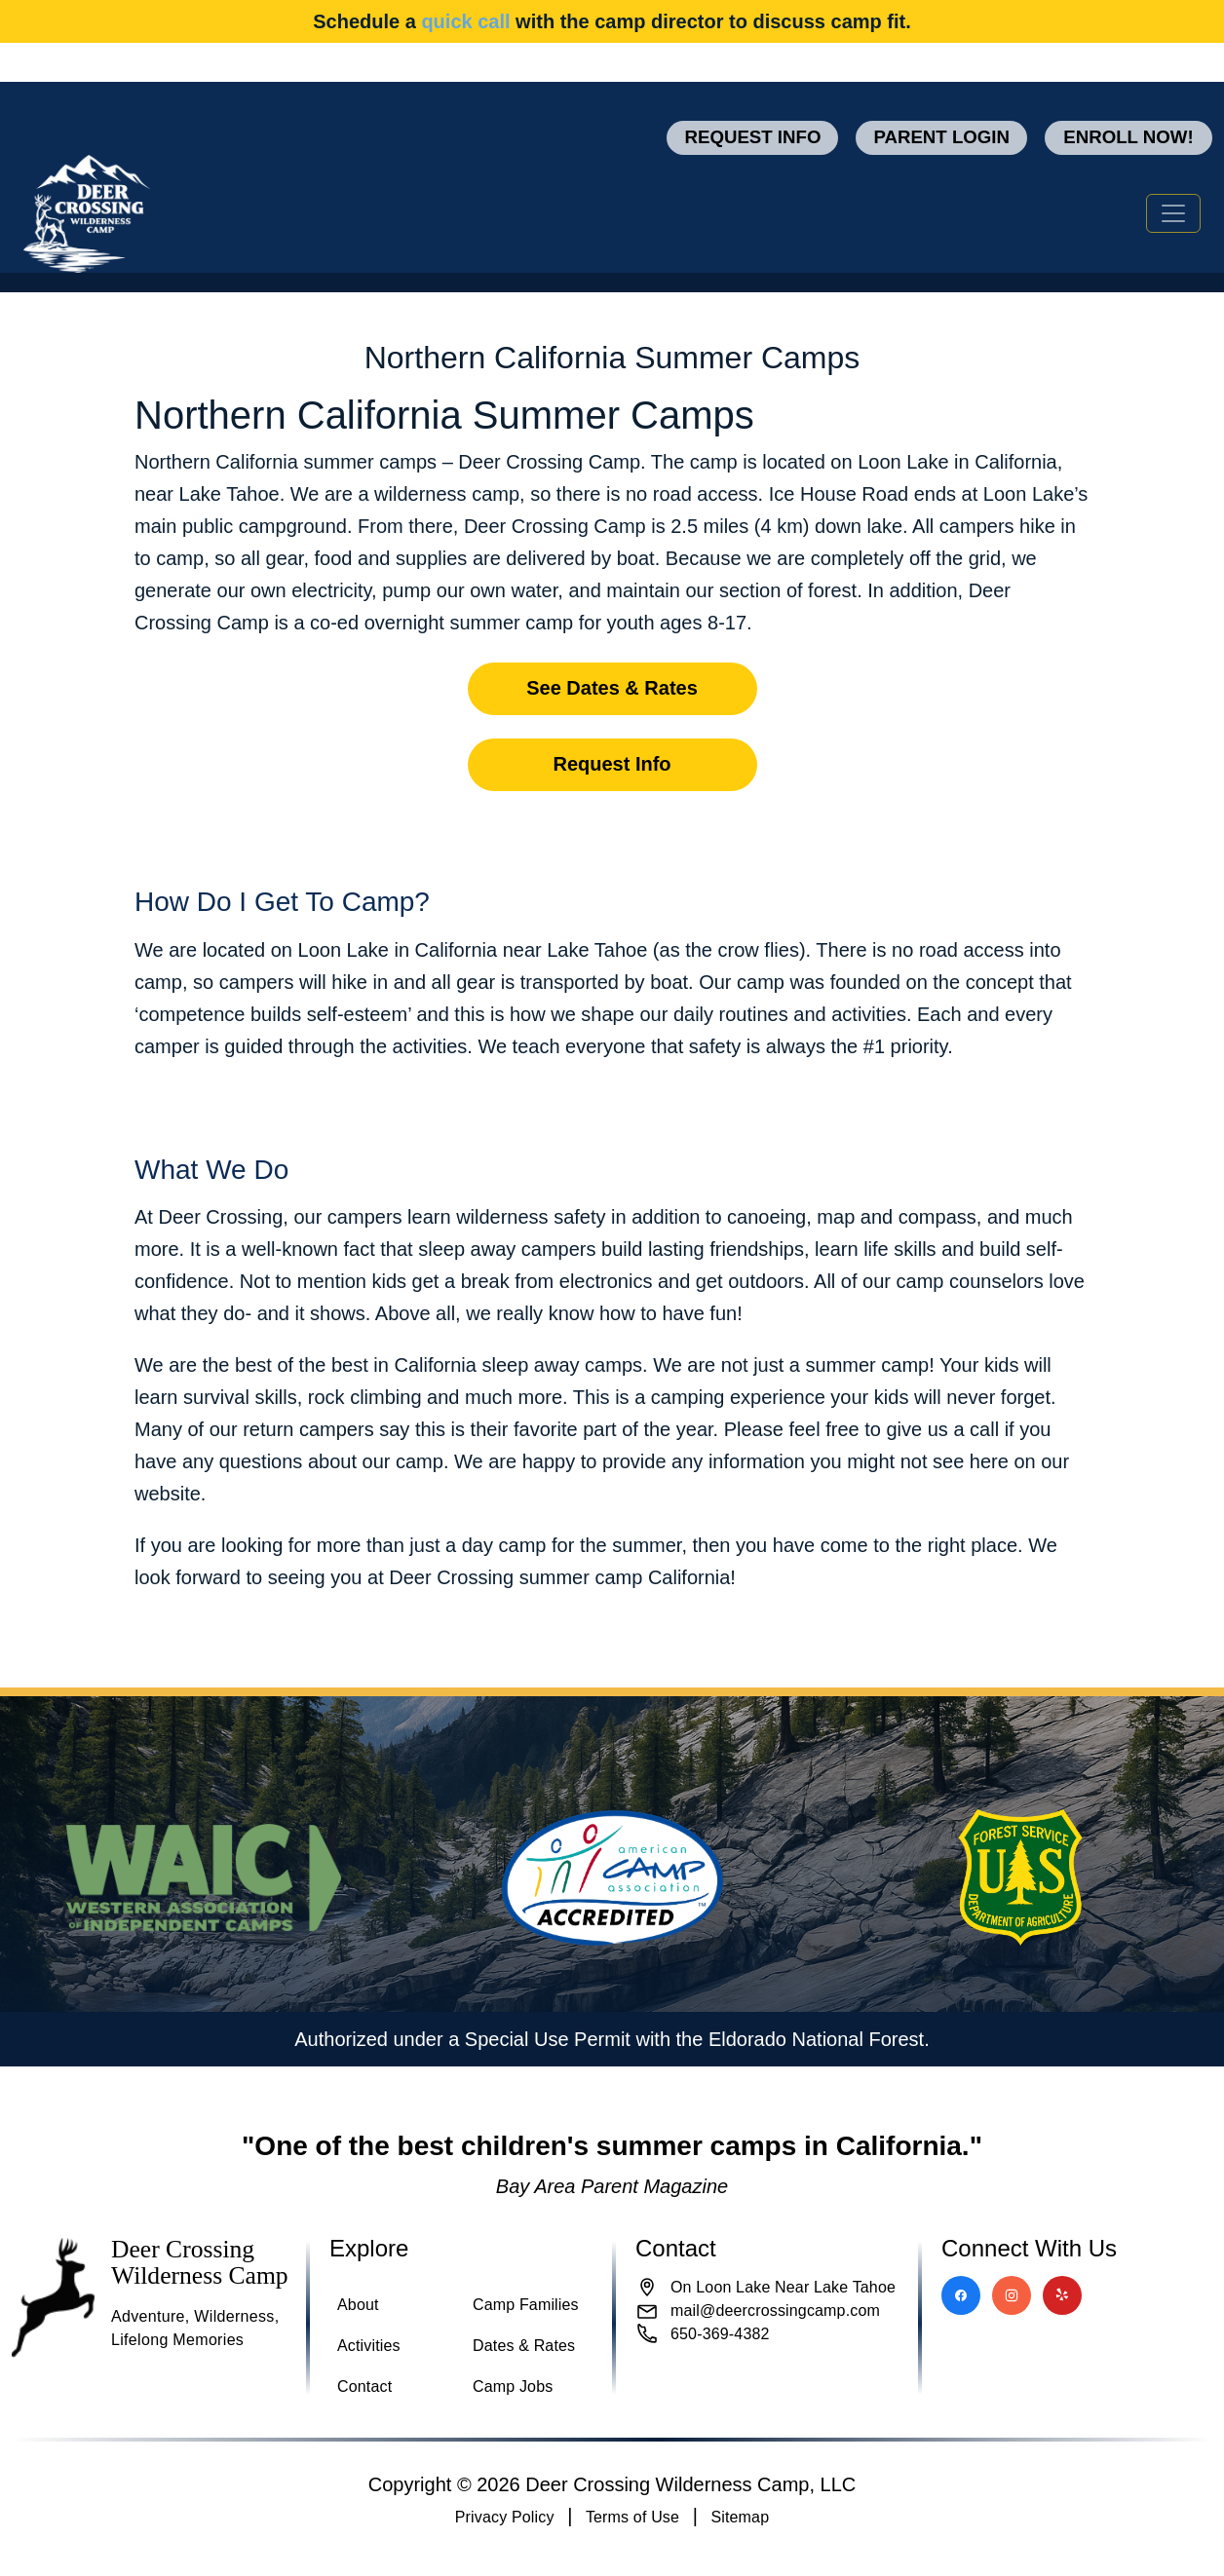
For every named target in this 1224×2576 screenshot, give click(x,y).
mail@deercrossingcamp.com (775, 2310)
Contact (364, 2386)
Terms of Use (632, 2517)
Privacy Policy (505, 2517)
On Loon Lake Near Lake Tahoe (783, 2287)
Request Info (752, 137)
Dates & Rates (524, 2345)
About (358, 2304)
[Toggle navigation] (1173, 213)
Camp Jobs (513, 2386)
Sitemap (739, 2517)
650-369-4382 (720, 2334)
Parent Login (941, 137)
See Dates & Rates (612, 688)
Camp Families (526, 2304)
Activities (369, 2345)
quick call (465, 21)
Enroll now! (1128, 137)
